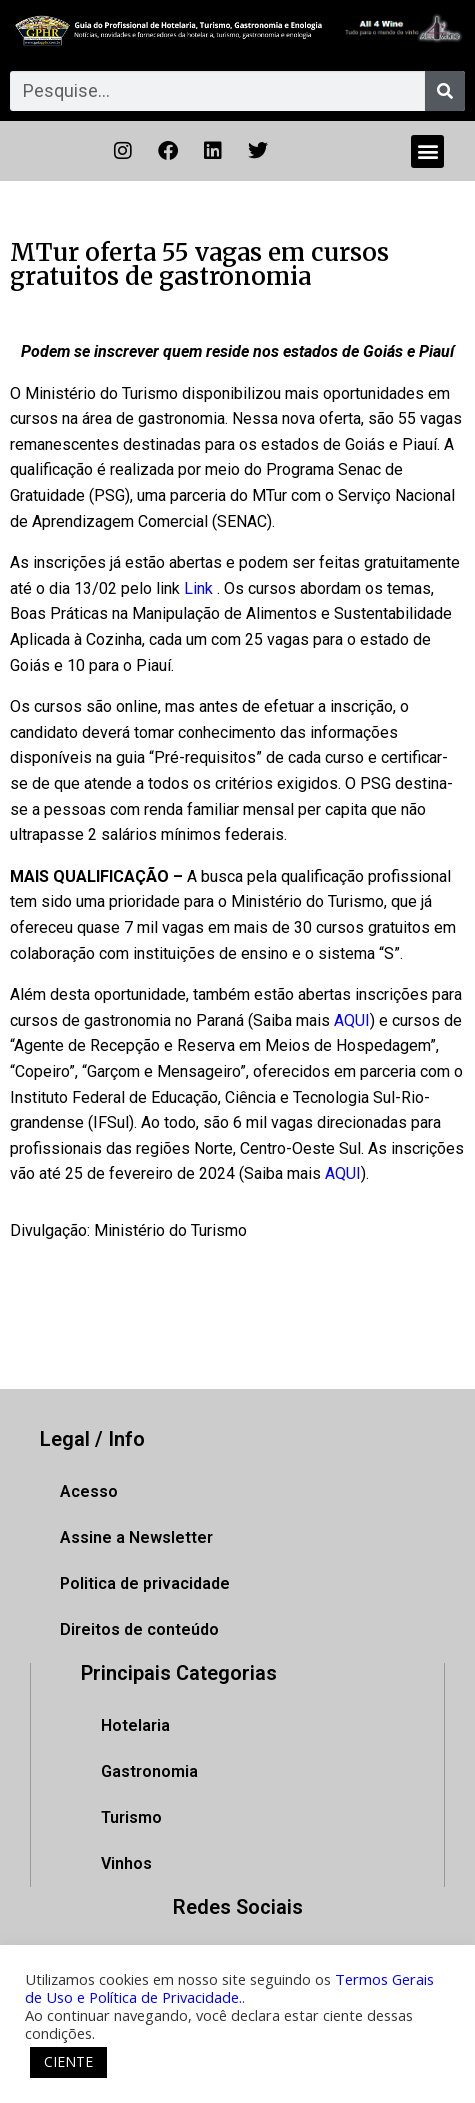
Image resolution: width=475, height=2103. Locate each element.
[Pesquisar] (445, 91)
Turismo (131, 1817)
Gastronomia (149, 1771)
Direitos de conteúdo (139, 1629)
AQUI (352, 1020)
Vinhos (126, 1863)
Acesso (89, 1491)
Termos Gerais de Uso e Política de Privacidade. (229, 1988)
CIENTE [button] (68, 2061)
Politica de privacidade (145, 1583)
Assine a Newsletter (136, 1537)
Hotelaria (135, 1725)
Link (198, 588)
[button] (427, 151)
